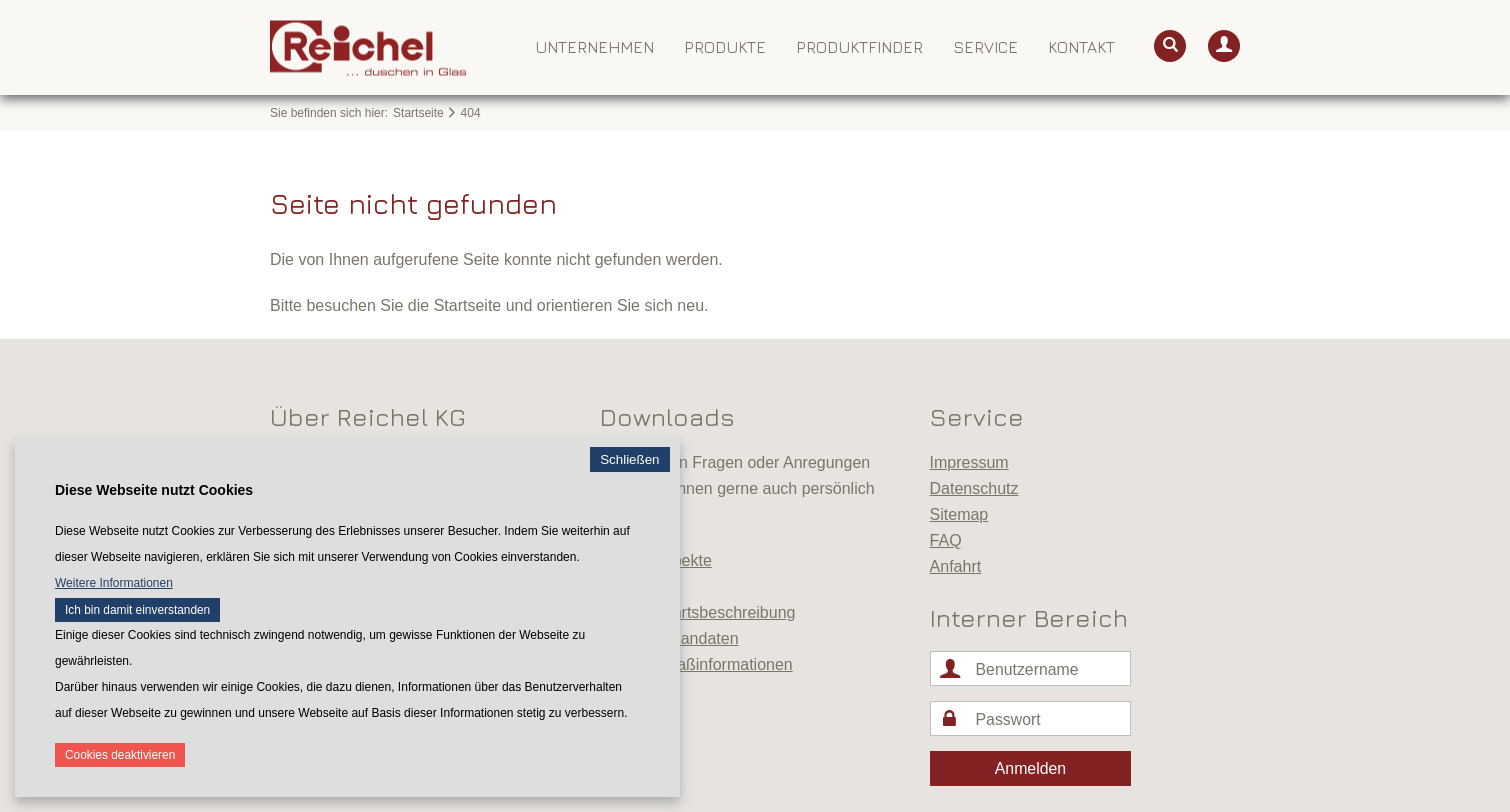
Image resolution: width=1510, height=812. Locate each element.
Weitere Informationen (114, 583)
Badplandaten (689, 638)
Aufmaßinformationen (716, 664)
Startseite (418, 113)
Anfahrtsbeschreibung (718, 612)
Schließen (629, 459)
